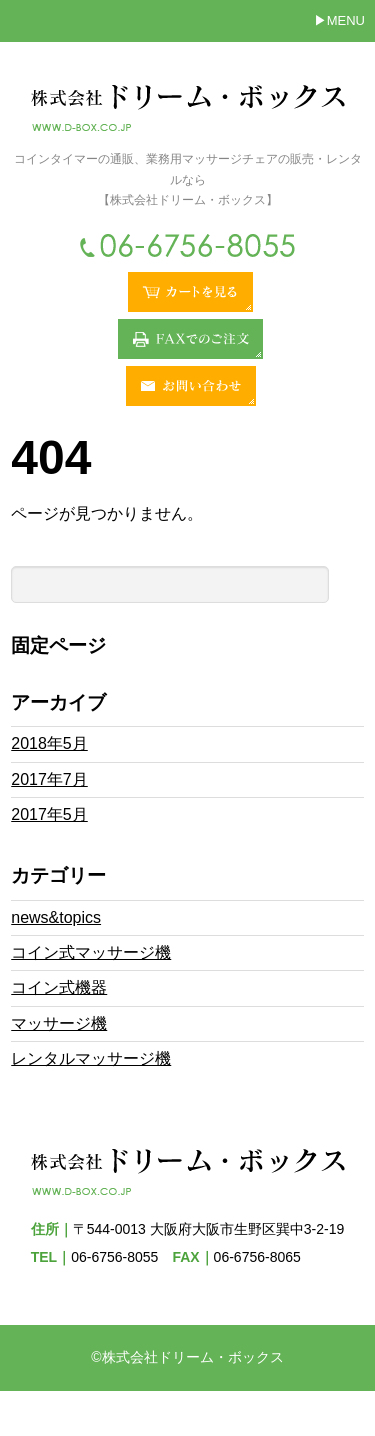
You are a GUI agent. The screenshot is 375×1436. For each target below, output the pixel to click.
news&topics (56, 917)
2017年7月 (49, 779)
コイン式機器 (59, 987)
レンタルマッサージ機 (91, 1058)
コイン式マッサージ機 (91, 952)
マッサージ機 (59, 1023)
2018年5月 (49, 743)
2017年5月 (49, 814)
